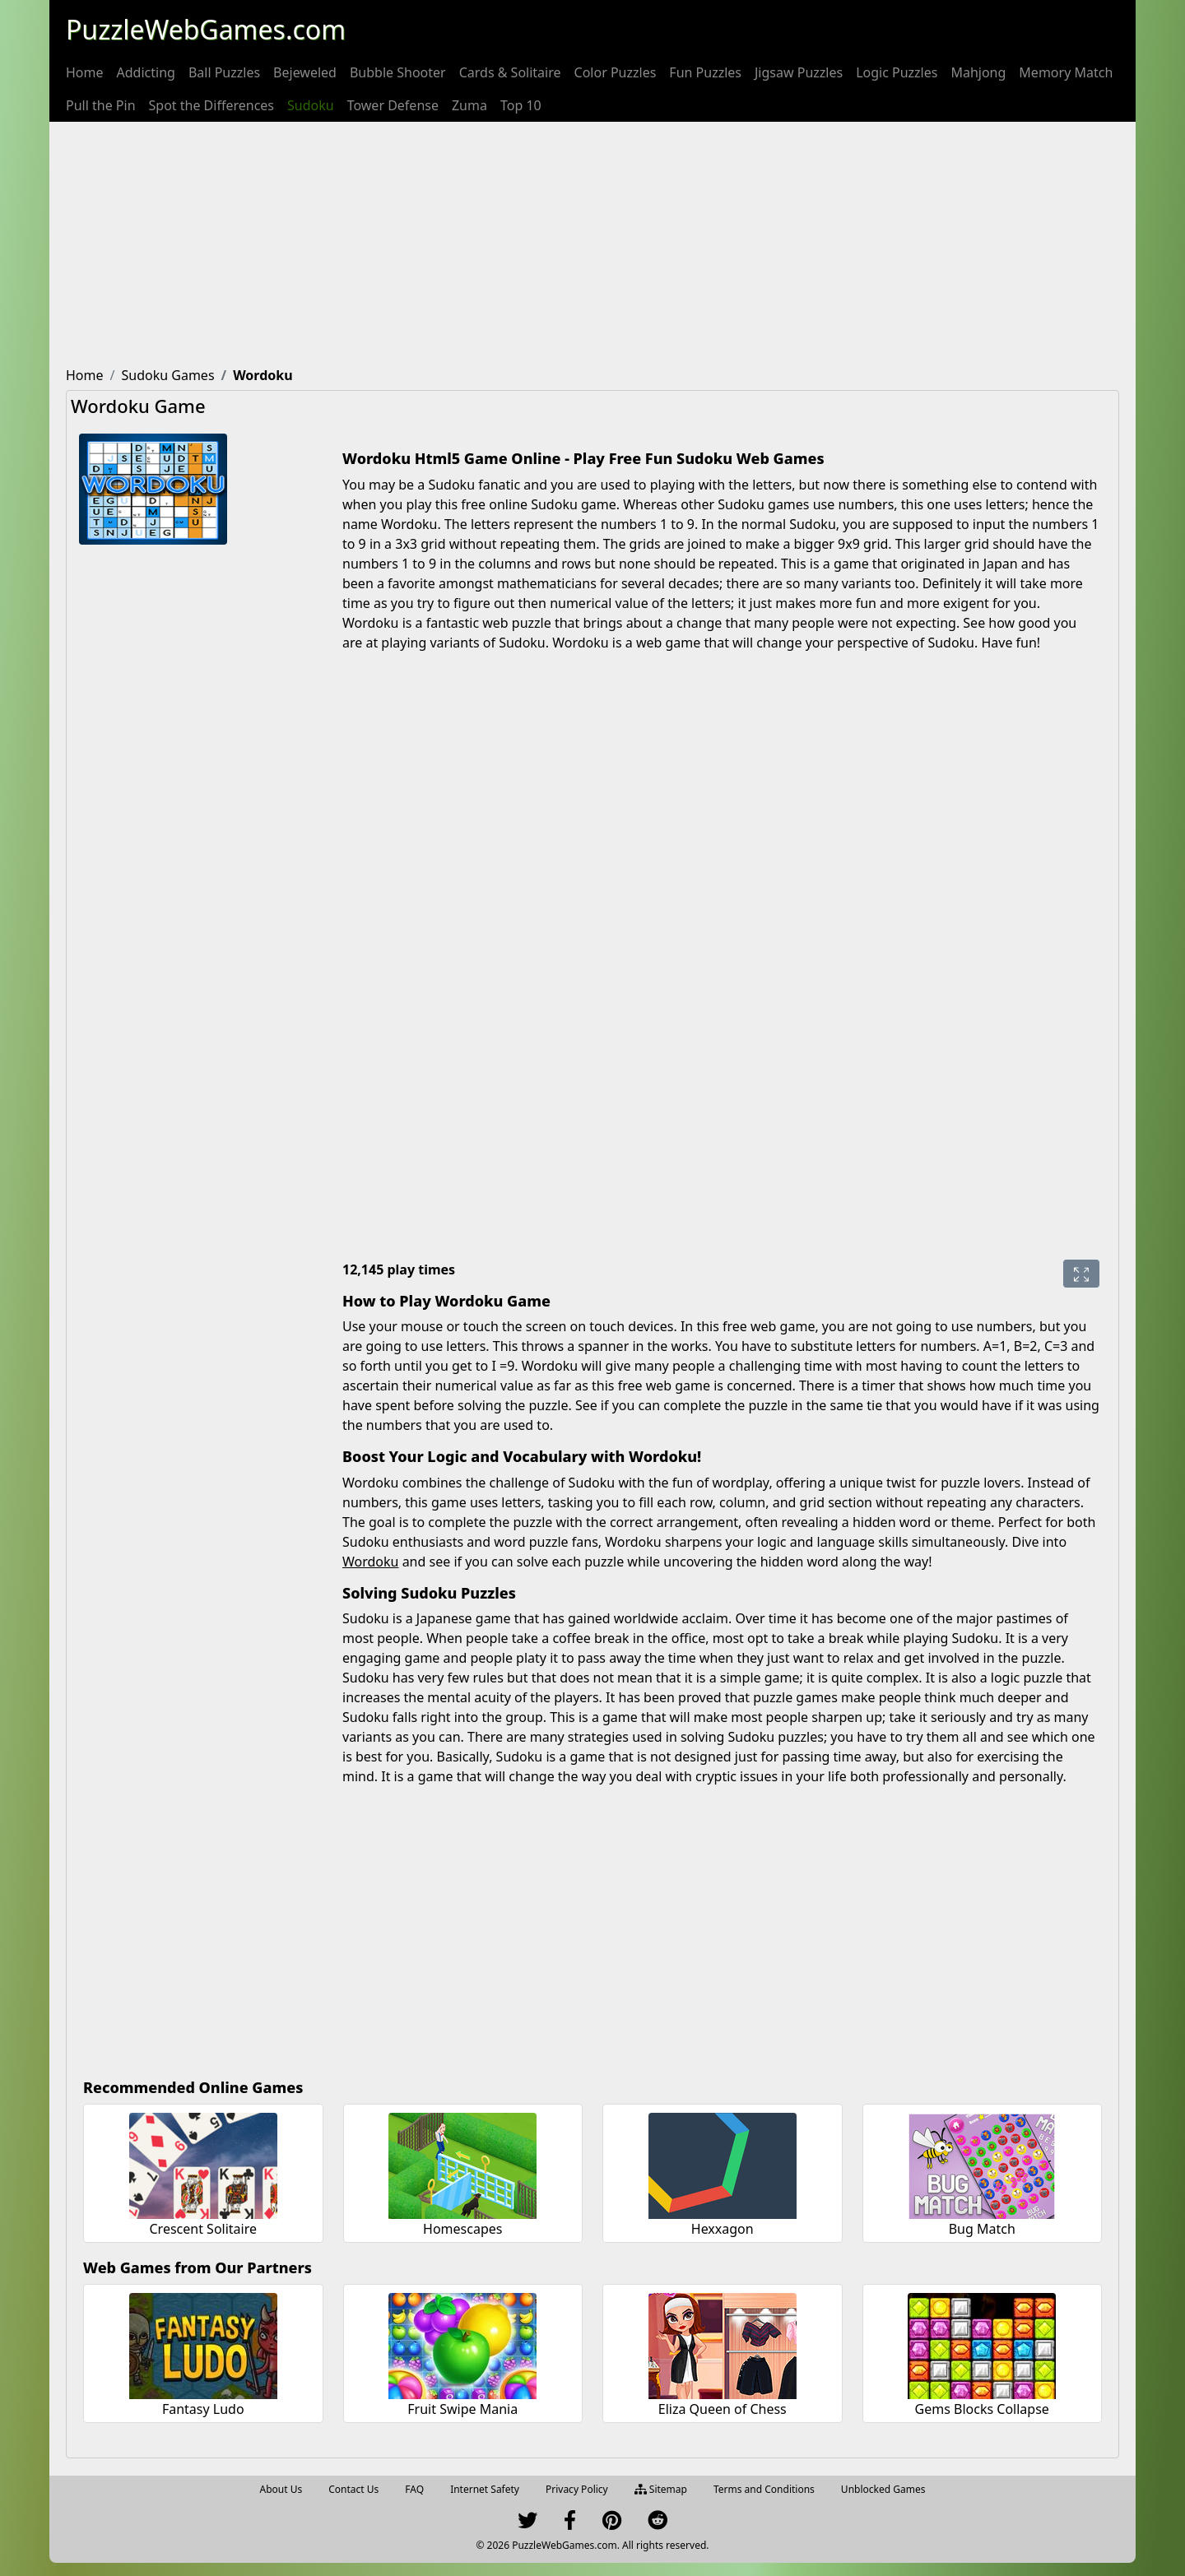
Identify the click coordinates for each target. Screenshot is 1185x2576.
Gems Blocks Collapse (982, 2409)
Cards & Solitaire (510, 72)
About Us (281, 2489)
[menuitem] (84, 72)
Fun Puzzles (705, 72)
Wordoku (370, 1562)
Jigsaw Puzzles (799, 72)
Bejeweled (305, 72)
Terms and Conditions (764, 2489)
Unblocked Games (883, 2489)
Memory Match (1066, 72)
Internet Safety (484, 2489)
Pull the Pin (101, 105)
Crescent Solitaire (203, 2229)
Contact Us (353, 2489)
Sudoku (310, 105)
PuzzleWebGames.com (206, 29)
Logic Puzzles (896, 72)
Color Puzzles (615, 72)
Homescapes (462, 2229)
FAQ (414, 2489)
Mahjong (978, 72)
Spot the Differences (212, 105)
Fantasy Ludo (203, 2409)
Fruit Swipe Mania (462, 2409)
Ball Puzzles (224, 72)
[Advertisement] (592, 245)
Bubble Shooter (398, 72)
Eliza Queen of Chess (722, 2409)
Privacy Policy (577, 2489)
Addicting (146, 72)
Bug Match (982, 2229)
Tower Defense (393, 105)
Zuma (469, 105)
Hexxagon (722, 2229)
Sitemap (660, 2489)
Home (85, 72)
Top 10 (520, 105)
